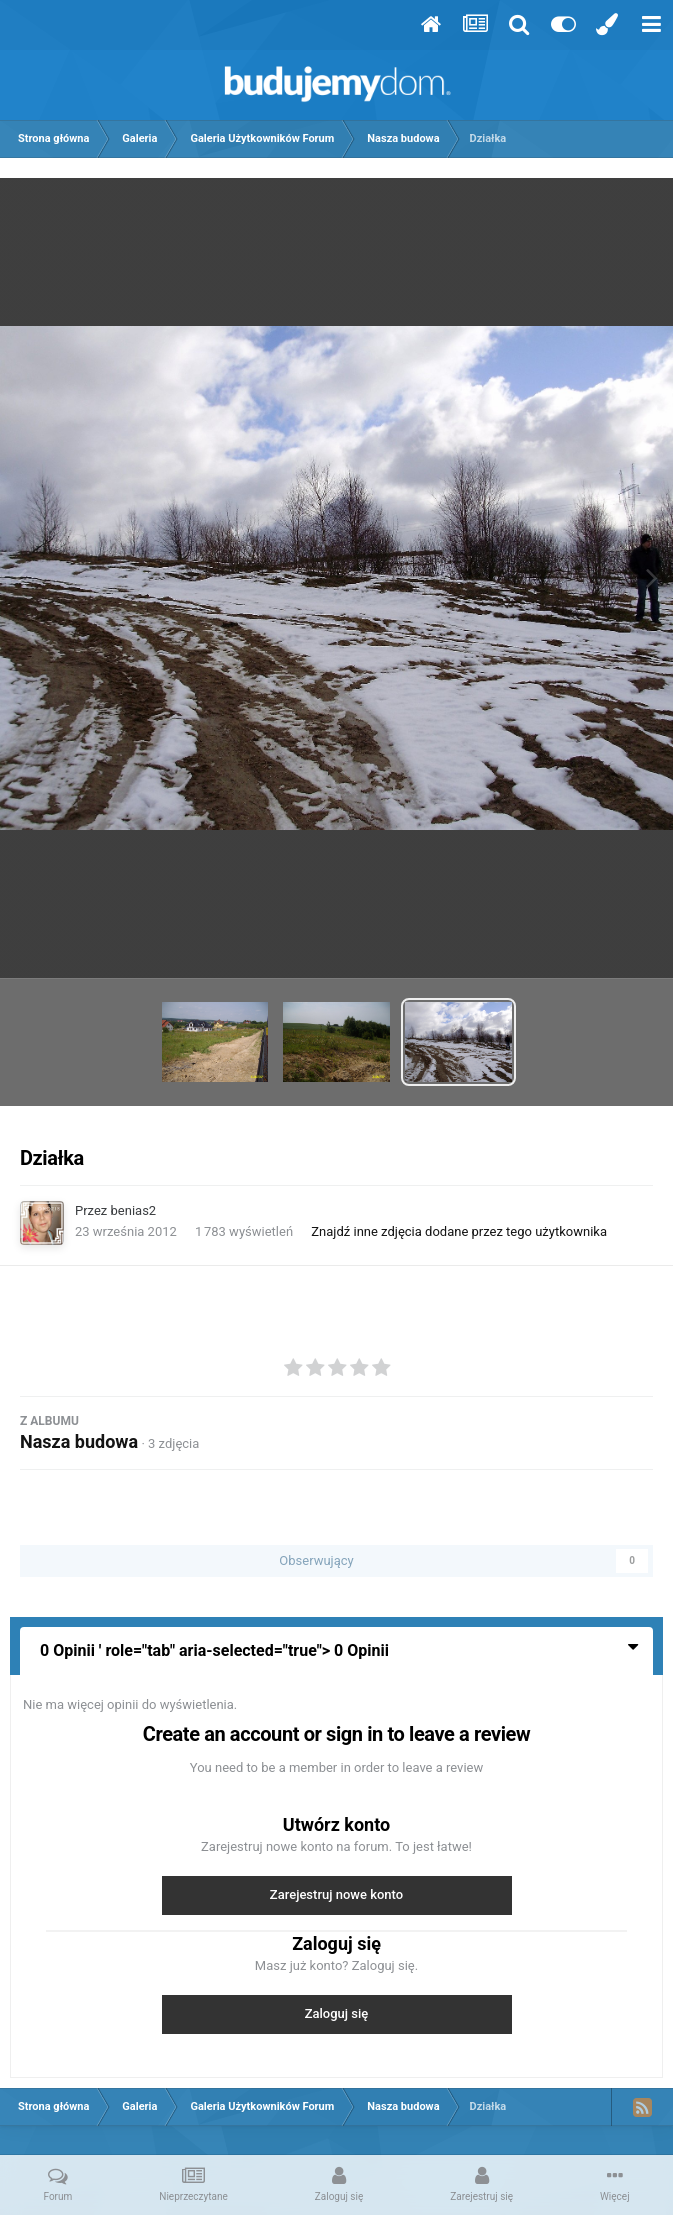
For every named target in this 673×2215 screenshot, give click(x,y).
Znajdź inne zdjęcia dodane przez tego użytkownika (459, 1231)
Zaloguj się (337, 2013)
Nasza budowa (79, 1441)
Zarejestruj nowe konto (336, 1894)
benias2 (134, 1210)
